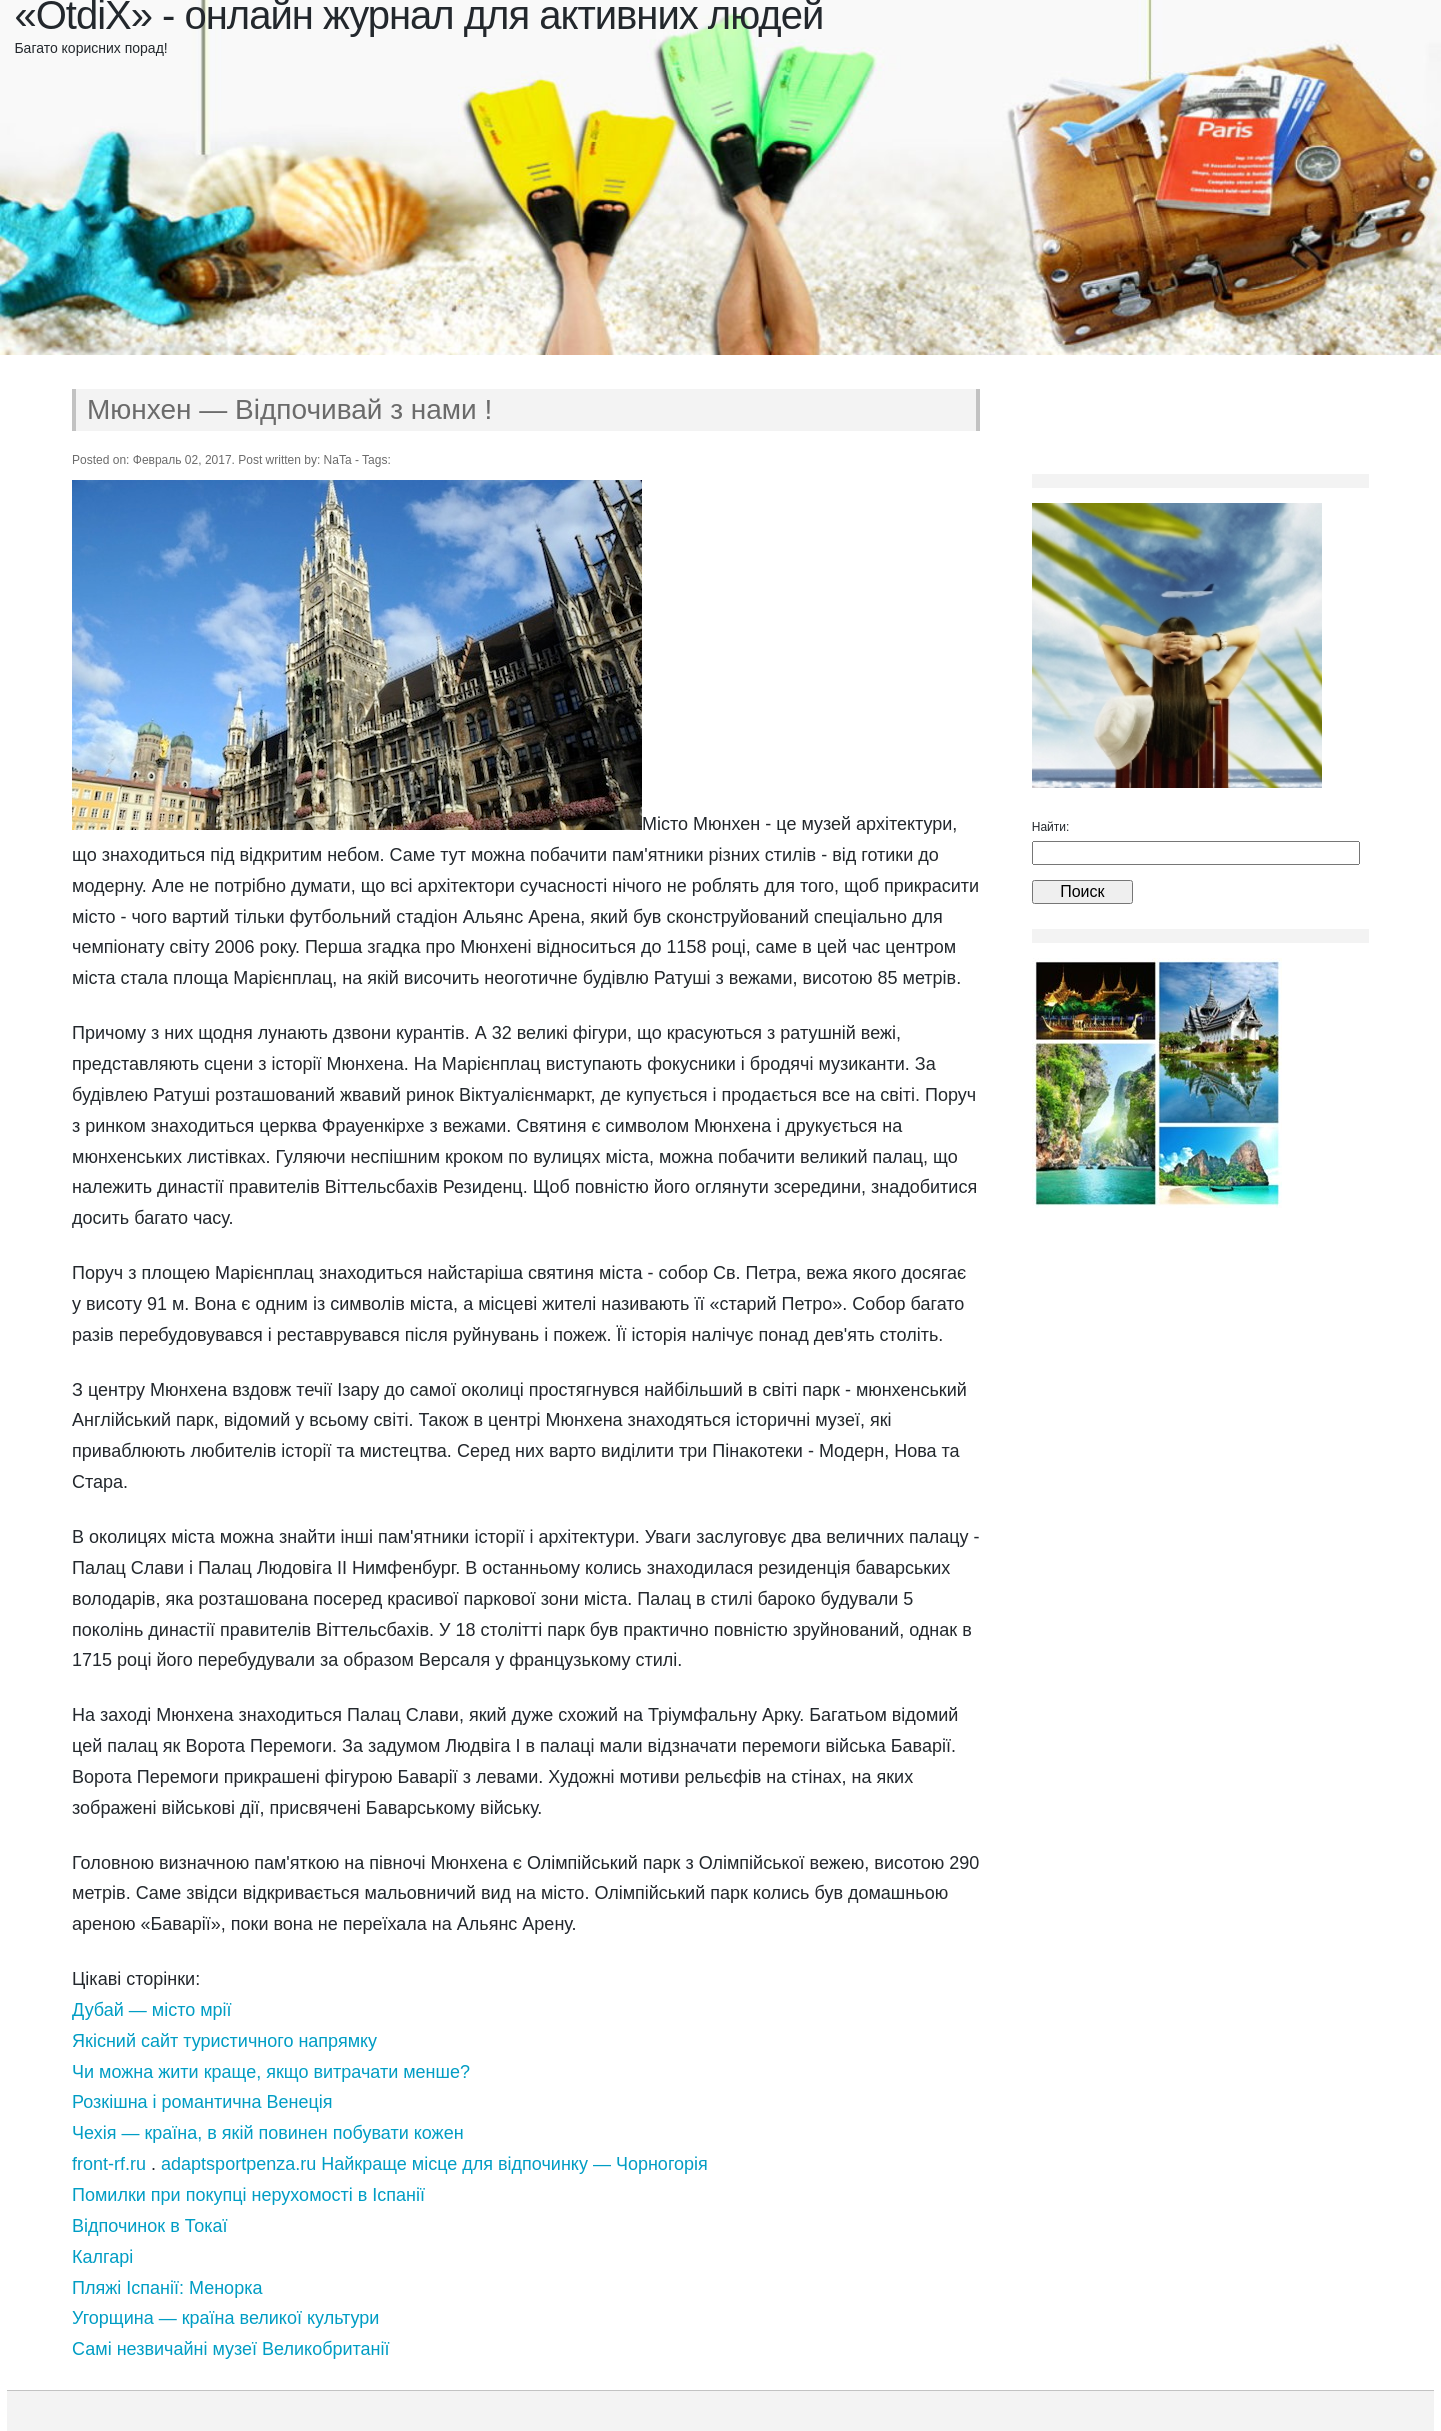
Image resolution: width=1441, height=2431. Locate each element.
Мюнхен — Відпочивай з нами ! (289, 409)
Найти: (1051, 827)
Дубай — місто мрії (152, 2010)
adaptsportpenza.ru (238, 2164)
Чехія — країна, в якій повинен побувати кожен (268, 2133)
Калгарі (102, 2257)
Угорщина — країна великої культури (225, 2318)
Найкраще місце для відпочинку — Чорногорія (514, 2164)
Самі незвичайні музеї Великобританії (230, 2349)
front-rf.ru (109, 2164)
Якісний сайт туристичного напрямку (224, 2041)
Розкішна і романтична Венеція (202, 2102)
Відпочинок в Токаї (150, 2226)
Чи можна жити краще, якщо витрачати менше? (271, 2072)
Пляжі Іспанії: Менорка (167, 2288)
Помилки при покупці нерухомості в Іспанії (248, 2195)
